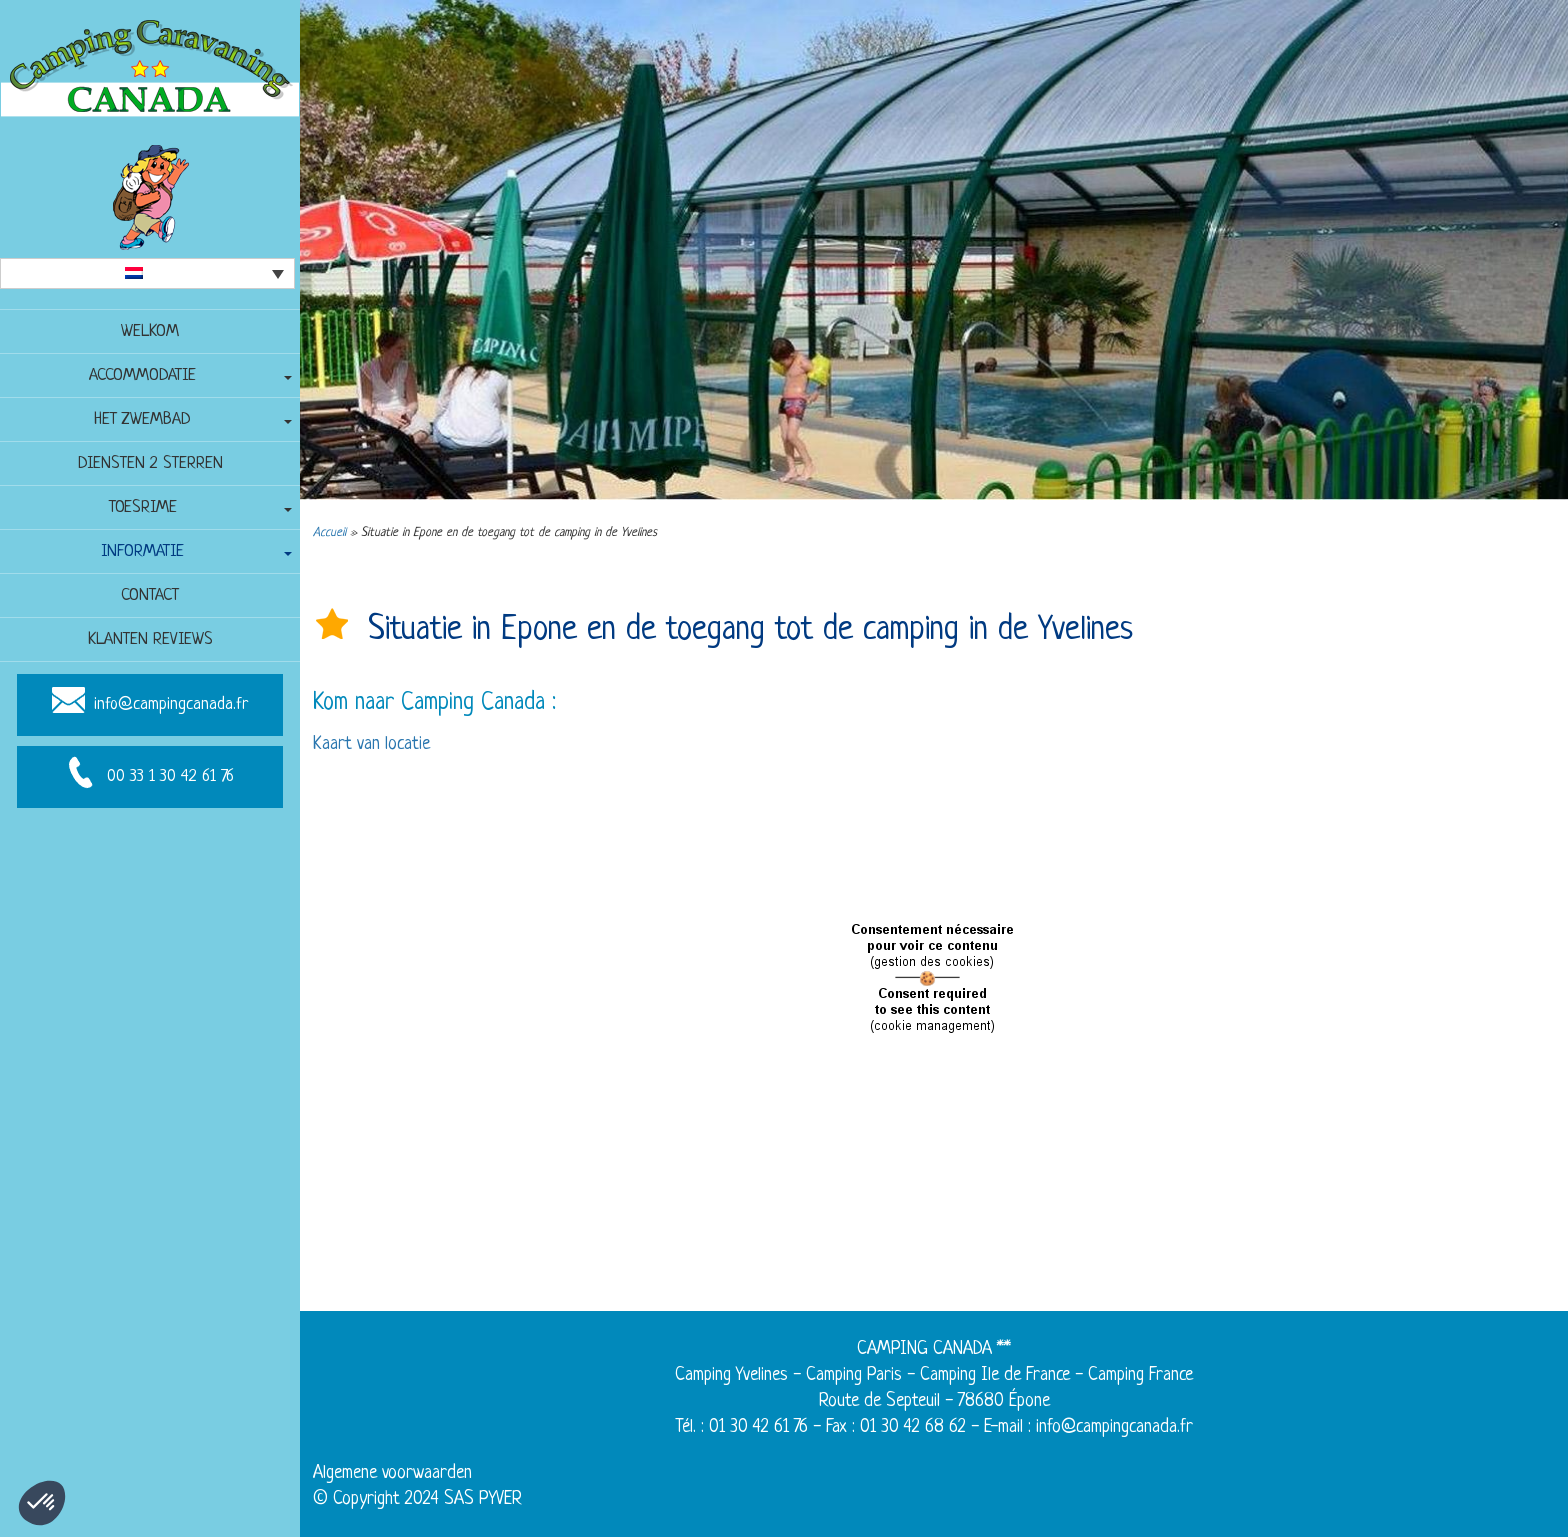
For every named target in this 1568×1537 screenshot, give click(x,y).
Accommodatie (142, 375)
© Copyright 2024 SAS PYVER (417, 1499)
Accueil (329, 533)
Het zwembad (142, 419)
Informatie (142, 551)
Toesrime (143, 507)
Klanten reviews (150, 639)
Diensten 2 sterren (150, 463)
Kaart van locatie (371, 744)
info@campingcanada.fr (171, 704)
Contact (150, 595)
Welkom (150, 331)
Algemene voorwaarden (392, 1473)
